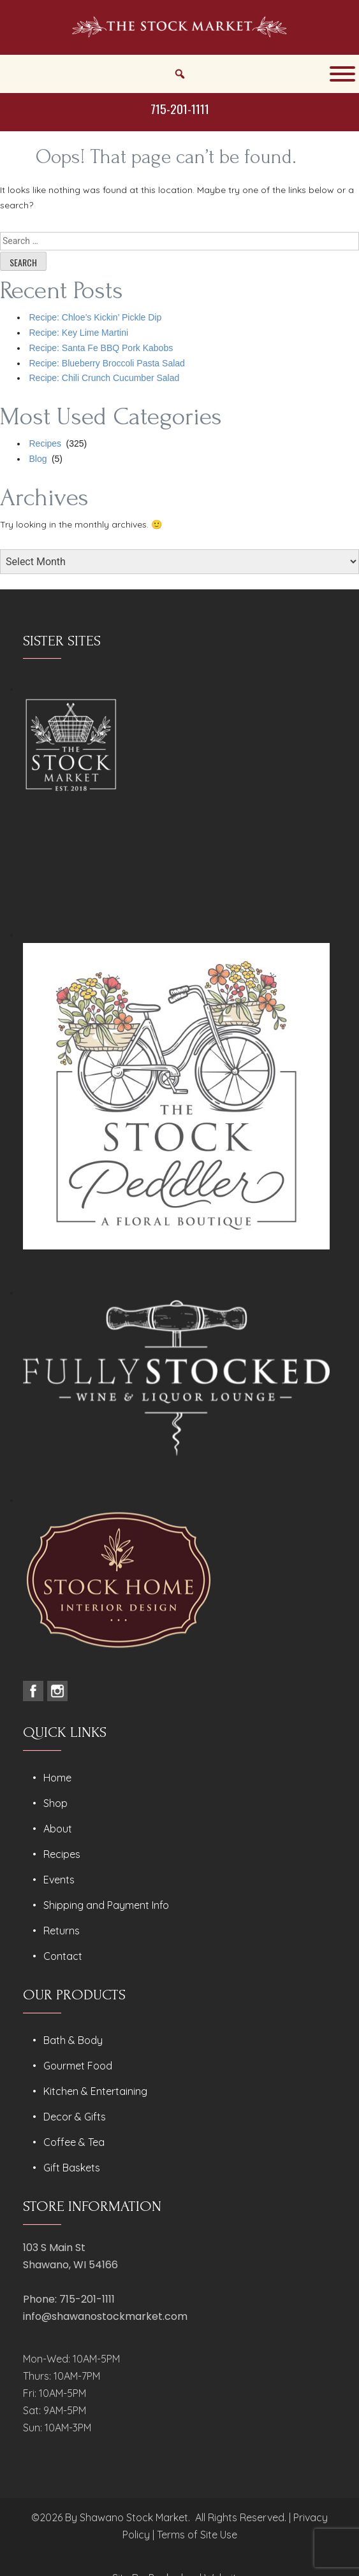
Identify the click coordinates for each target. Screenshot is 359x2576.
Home (57, 1777)
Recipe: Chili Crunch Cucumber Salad (104, 378)
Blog (38, 459)
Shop (55, 1803)
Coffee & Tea (74, 2142)
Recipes (45, 443)
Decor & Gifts (74, 2116)
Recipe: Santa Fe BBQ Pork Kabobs (101, 348)
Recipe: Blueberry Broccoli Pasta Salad (107, 363)
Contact (62, 1956)
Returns (61, 1930)
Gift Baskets (71, 2167)
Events (59, 1879)
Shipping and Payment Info (106, 1905)
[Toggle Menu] (342, 74)
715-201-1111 (179, 108)
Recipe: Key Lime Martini (79, 332)
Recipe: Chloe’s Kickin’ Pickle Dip (95, 317)
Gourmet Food (77, 2065)
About (57, 1828)
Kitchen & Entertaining (95, 2091)
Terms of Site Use (197, 2534)
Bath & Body (73, 2040)
